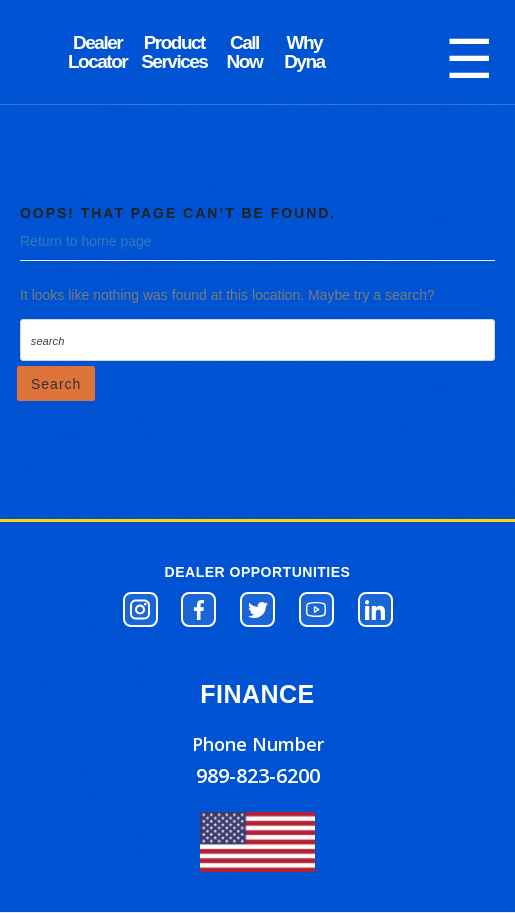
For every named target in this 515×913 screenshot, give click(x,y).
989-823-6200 (258, 775)
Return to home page (86, 241)
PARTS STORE (174, 52)
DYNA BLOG (97, 52)
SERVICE (244, 52)
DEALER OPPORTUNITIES (258, 572)
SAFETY (304, 52)
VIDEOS (364, 52)
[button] (140, 609)
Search (56, 384)
